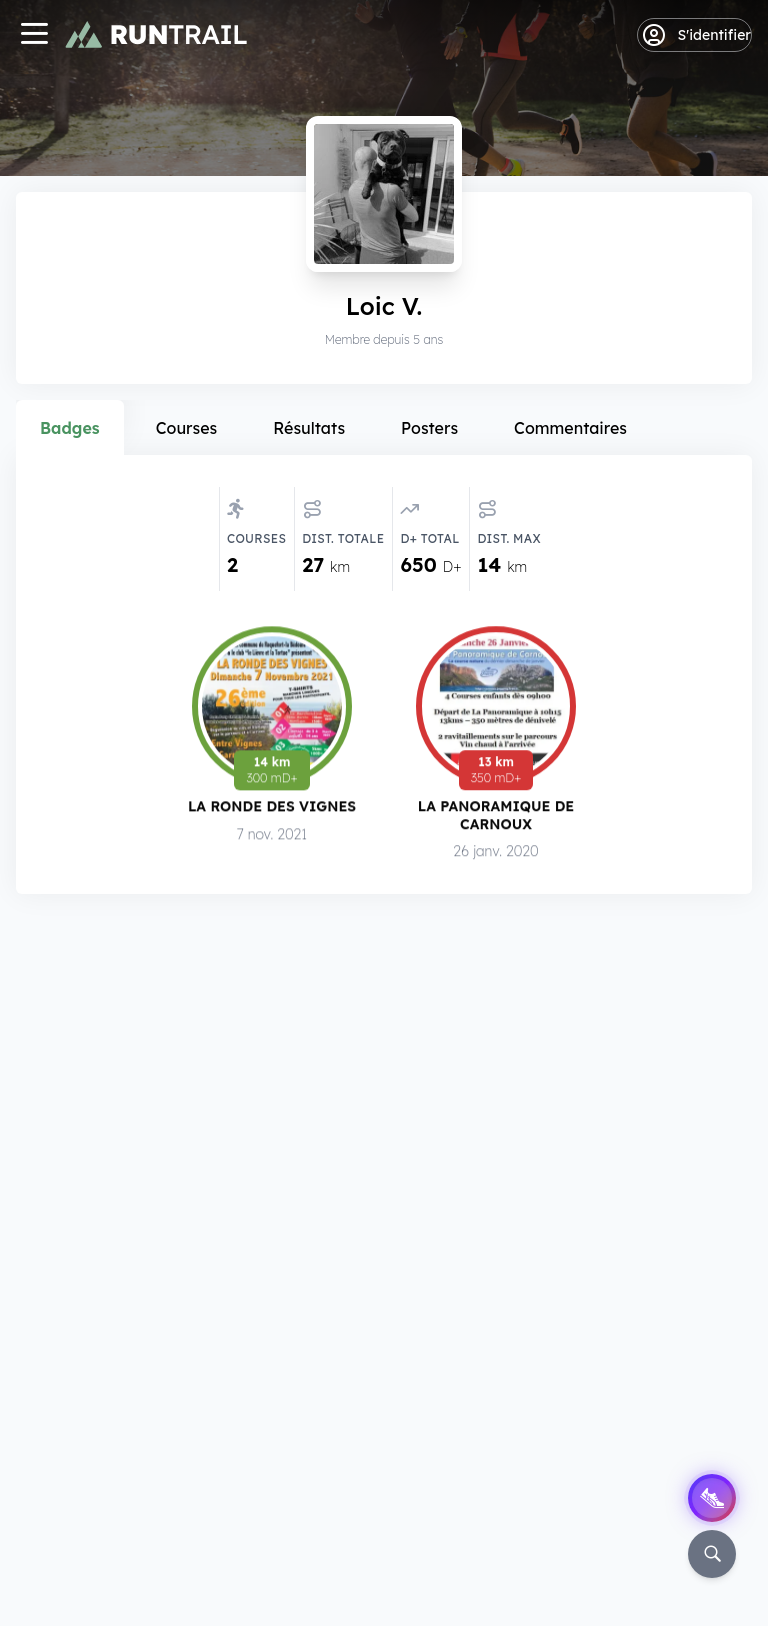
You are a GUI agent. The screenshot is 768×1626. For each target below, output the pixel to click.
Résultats (309, 428)
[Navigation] (34, 35)
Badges (70, 428)
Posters (429, 428)
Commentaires (570, 428)
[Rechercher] (712, 1554)
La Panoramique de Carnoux (496, 815)
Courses (187, 428)
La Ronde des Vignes (272, 806)
